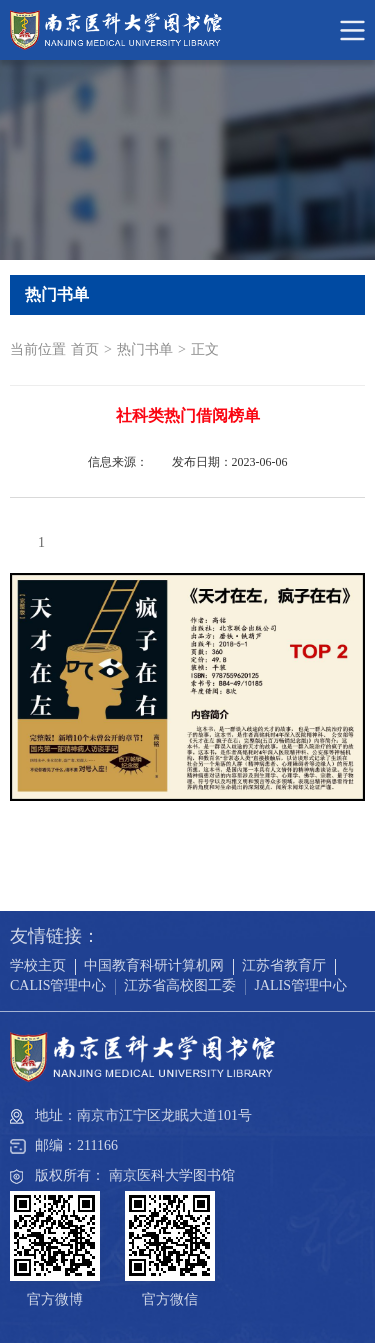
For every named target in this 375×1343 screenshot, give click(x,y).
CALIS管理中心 (58, 985)
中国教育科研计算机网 (154, 965)
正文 (205, 349)
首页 (85, 349)
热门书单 (145, 349)
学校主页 (38, 965)
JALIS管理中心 (300, 985)
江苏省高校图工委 (180, 985)
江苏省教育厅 (284, 965)
